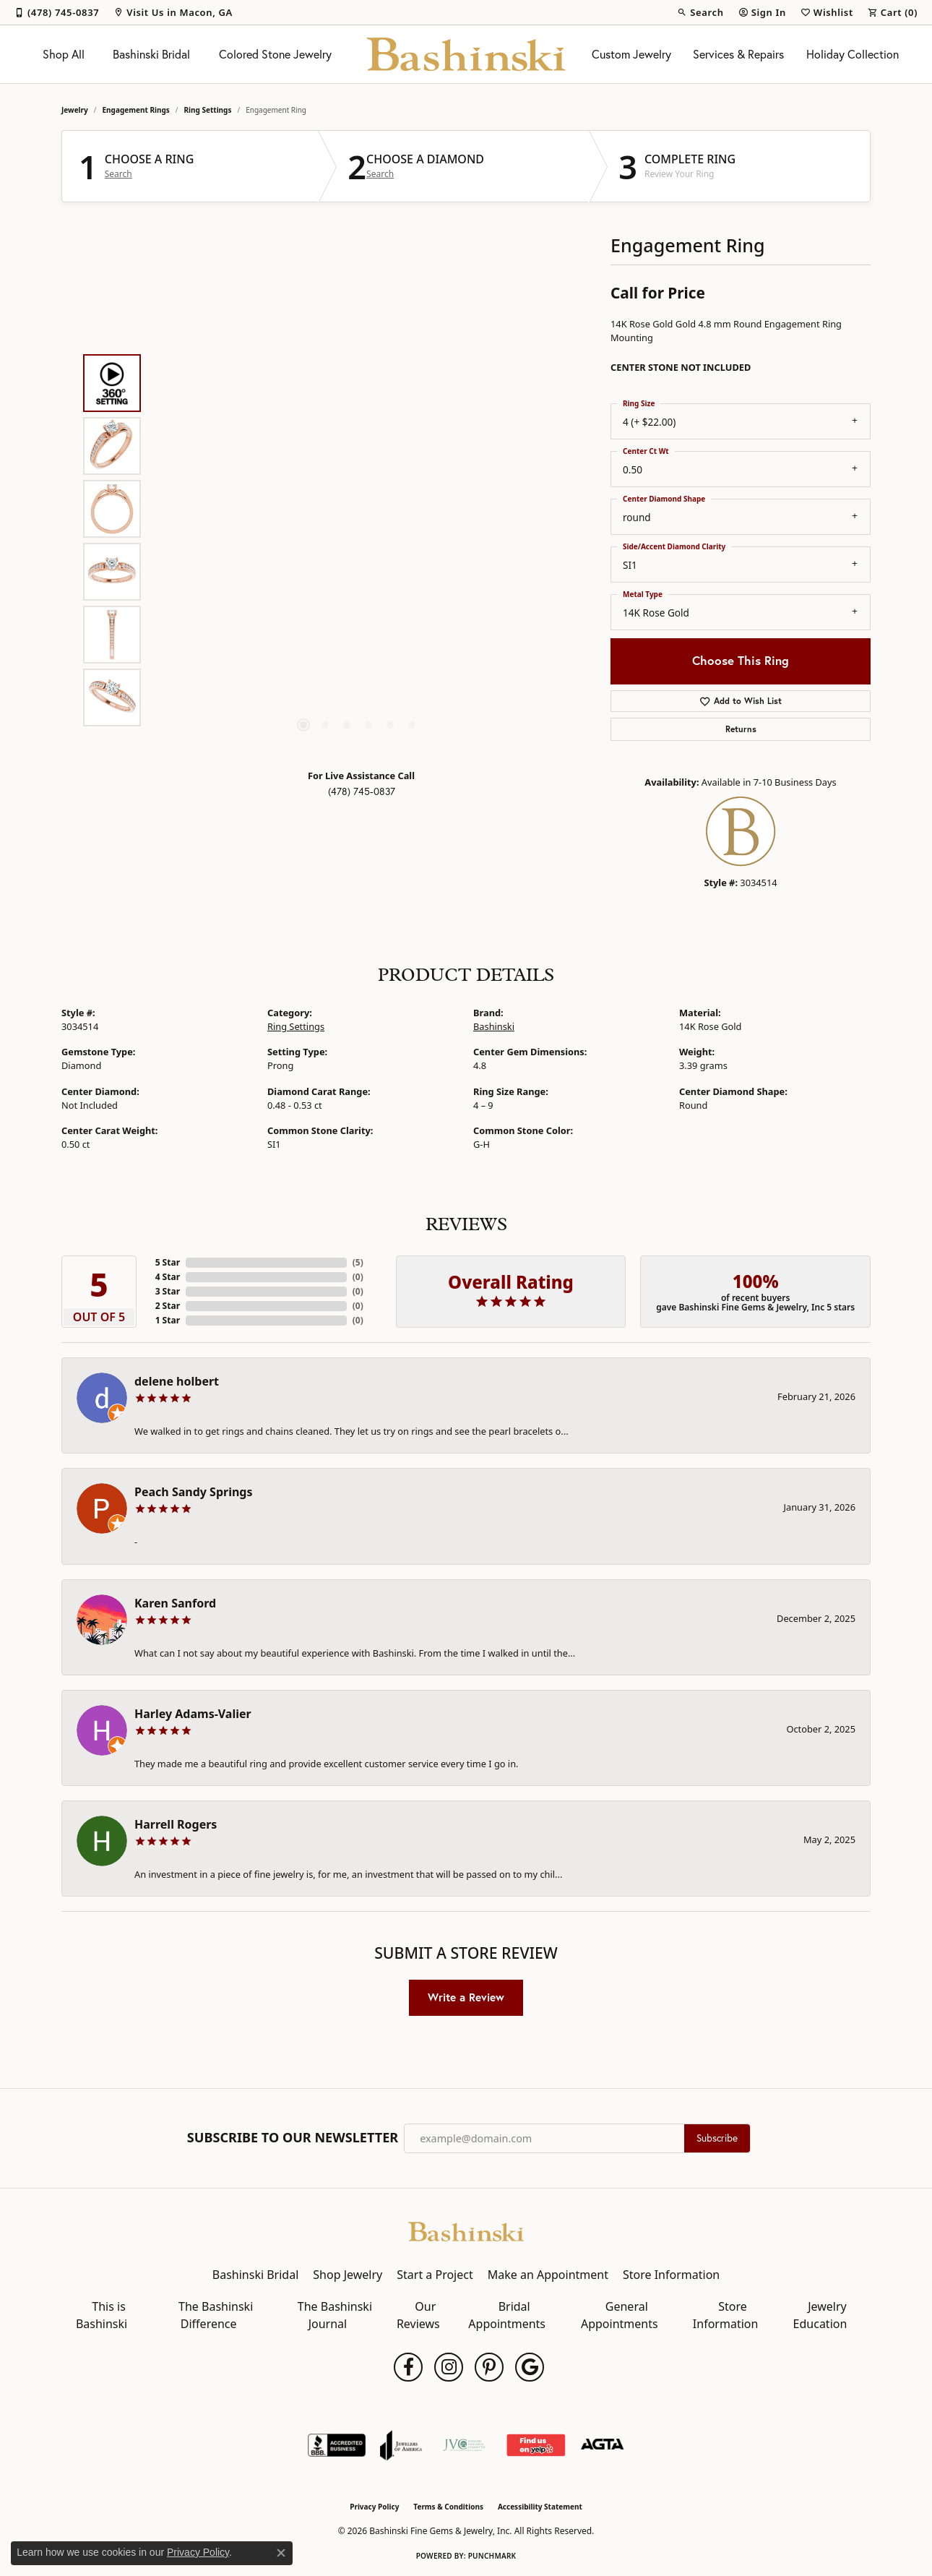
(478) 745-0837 (361, 791)
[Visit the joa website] (401, 2445)
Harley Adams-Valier (192, 1714)
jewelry (74, 110)
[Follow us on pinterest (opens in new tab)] (489, 2367)
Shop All (64, 54)
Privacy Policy (374, 2506)
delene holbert (176, 1381)
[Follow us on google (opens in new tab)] (529, 2367)
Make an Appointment (548, 2275)
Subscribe (717, 2138)
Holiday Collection (852, 54)
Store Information (671, 2275)
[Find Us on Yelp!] (536, 2445)
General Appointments (619, 2315)
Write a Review (466, 1997)
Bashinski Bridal (151, 54)
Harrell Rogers (175, 1824)
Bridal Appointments (506, 2315)
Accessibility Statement (540, 2506)
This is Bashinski (101, 2315)
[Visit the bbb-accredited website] (337, 2445)
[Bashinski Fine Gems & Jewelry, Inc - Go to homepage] (466, 2230)
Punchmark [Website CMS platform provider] (492, 2556)
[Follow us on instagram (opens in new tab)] (448, 2367)
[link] (56, 12)
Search (118, 174)
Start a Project (435, 2275)
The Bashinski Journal (335, 2315)
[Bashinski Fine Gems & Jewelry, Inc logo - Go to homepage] (466, 54)
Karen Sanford (175, 1603)
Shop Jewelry (347, 2275)
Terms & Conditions (448, 2506)
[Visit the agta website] (602, 2445)
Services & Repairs (738, 54)
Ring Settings (208, 110)
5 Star (167, 1262)
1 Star (167, 1320)
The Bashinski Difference (215, 2315)
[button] (700, 12)
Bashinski (493, 1026)
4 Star (167, 1277)
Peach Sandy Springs (193, 1492)
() (358, 1262)
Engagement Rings (136, 110)
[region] (357, 540)
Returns (740, 729)
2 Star (167, 1306)
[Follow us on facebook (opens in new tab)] (408, 2367)
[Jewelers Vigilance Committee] (464, 2445)
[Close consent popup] (281, 2553)
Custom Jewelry (631, 54)
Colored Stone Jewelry (275, 54)
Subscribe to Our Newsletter (292, 2138)
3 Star (167, 1291)
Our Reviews (418, 2315)
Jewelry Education (820, 2315)
